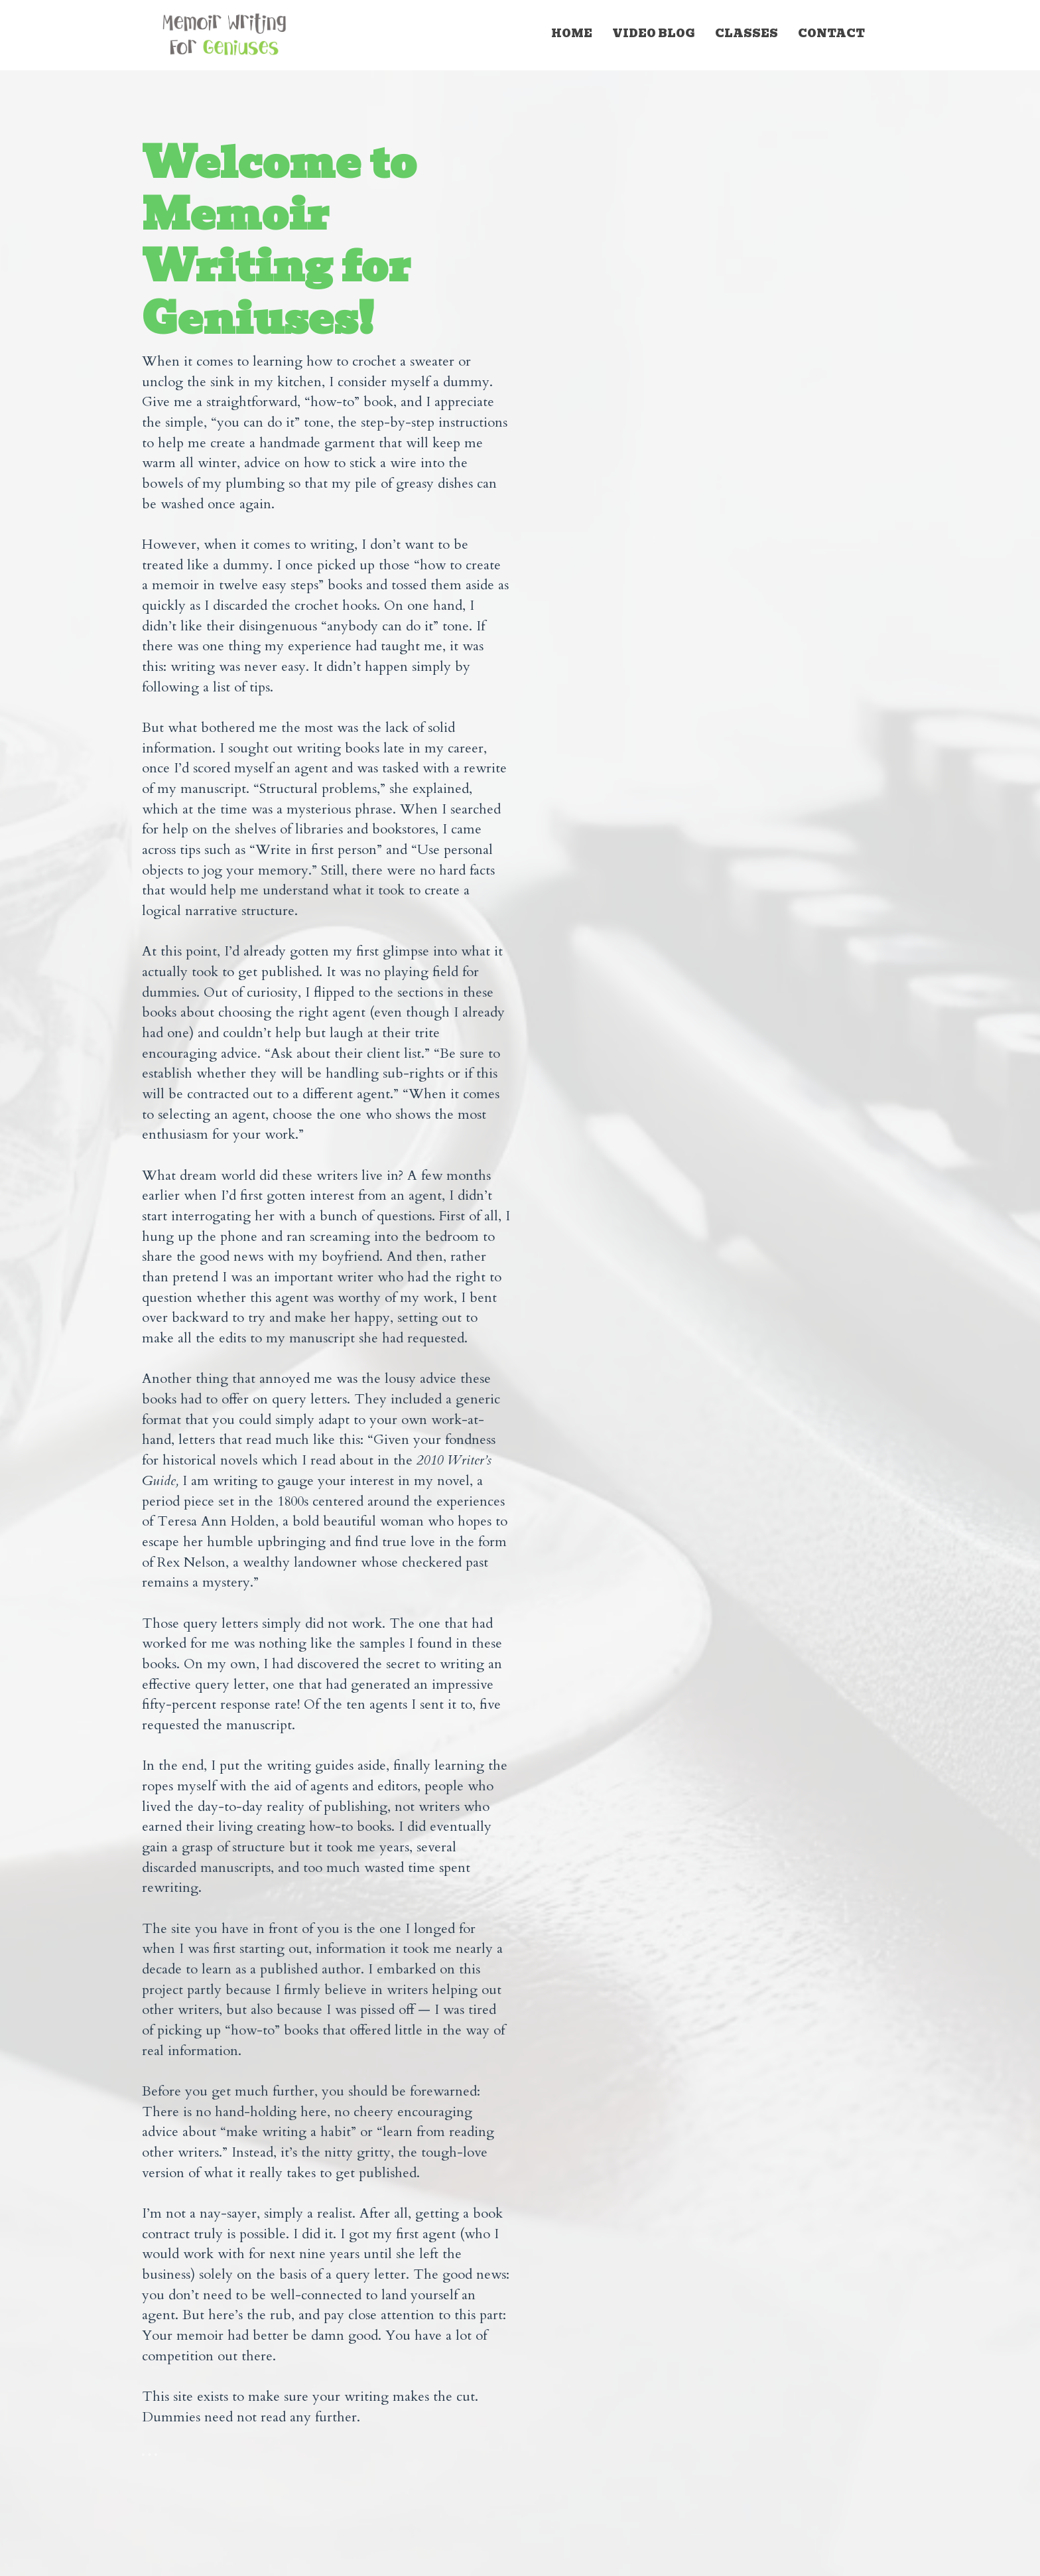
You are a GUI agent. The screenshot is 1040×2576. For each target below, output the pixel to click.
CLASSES (746, 33)
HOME (571, 33)
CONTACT (831, 33)
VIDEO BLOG (653, 33)
